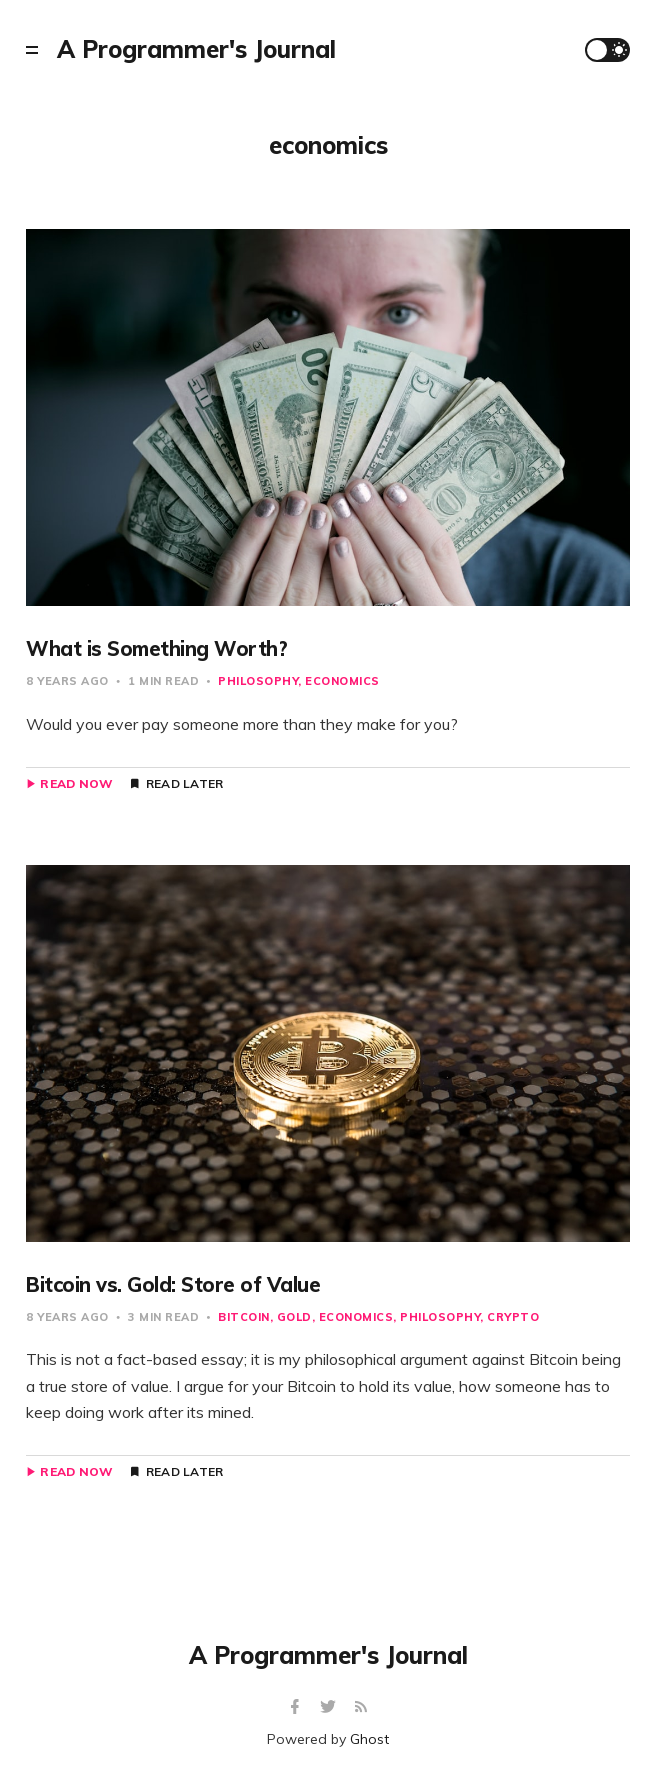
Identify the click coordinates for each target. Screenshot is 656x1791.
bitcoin (244, 1317)
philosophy (258, 681)
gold (294, 1317)
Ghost (369, 1739)
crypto (513, 1317)
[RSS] (361, 1707)
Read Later (185, 784)
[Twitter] (330, 1707)
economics (342, 681)
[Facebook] (297, 1707)
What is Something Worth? (156, 648)
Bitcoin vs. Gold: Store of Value (173, 1284)
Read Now (76, 784)
